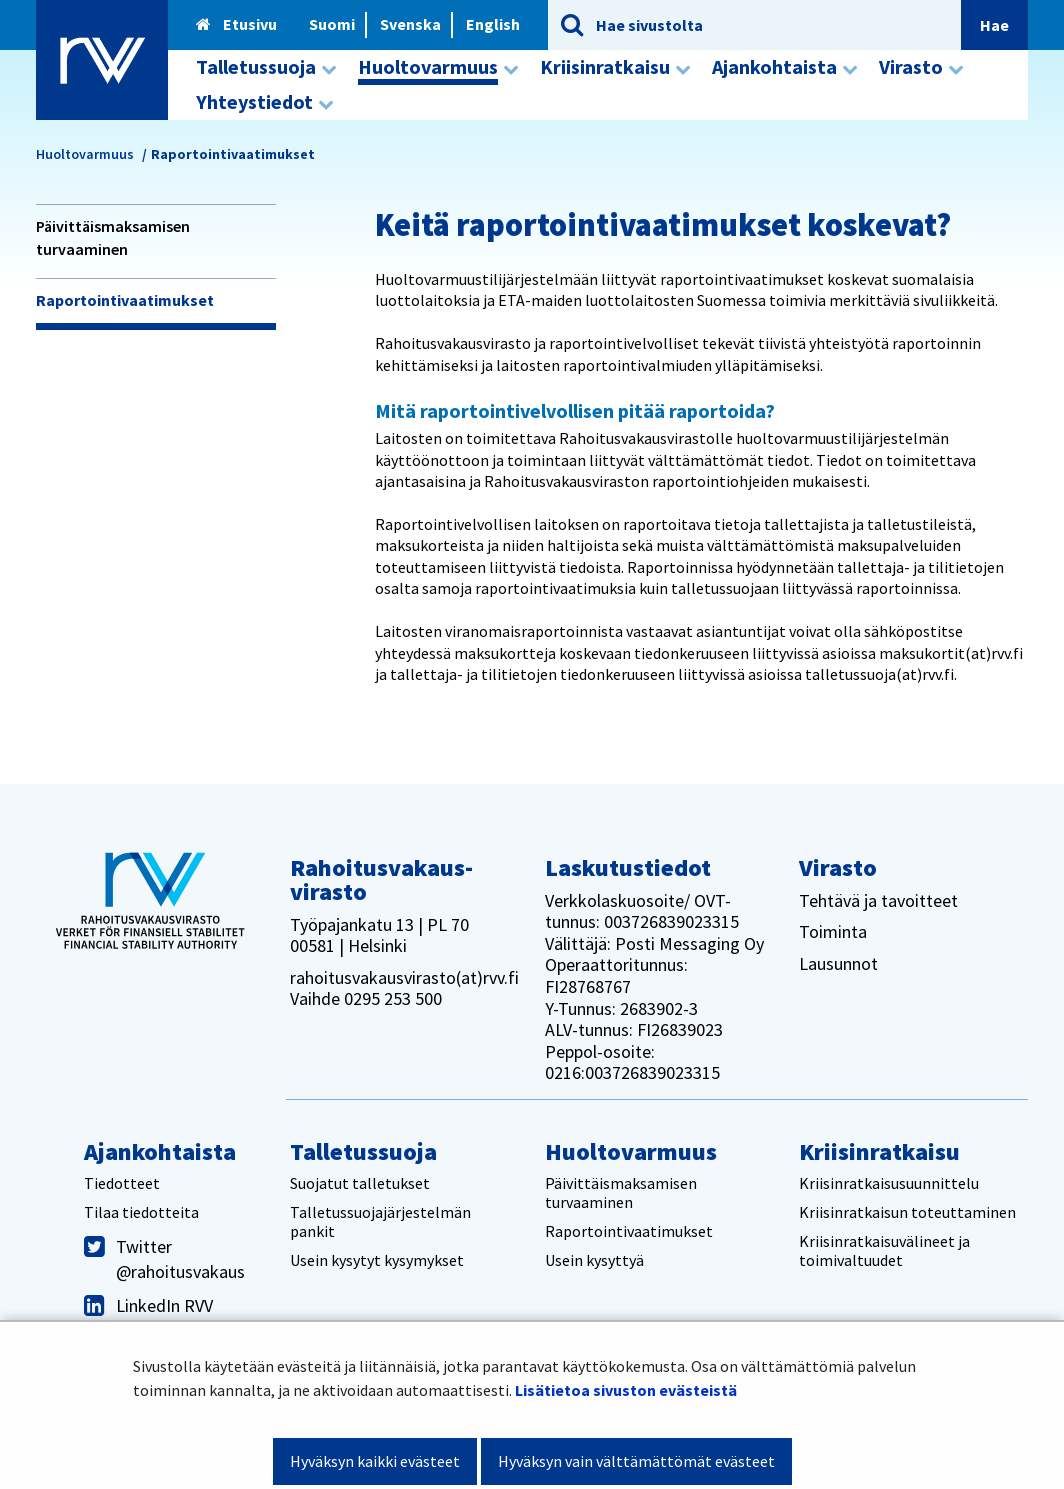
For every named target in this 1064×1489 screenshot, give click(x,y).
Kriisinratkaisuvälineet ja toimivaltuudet (884, 1250)
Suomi (332, 24)
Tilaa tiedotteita (141, 1212)
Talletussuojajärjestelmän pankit (380, 1221)
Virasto (838, 867)
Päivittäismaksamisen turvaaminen (113, 237)
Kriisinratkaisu (879, 1151)
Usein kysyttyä (594, 1260)
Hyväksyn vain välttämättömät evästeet (636, 1461)
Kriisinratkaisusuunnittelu (889, 1183)
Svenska (410, 24)
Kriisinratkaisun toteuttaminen (907, 1212)
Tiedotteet (122, 1183)
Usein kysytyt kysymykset (377, 1260)
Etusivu (236, 24)
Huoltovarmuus (85, 154)
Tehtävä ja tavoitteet (878, 900)
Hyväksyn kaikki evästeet (375, 1461)
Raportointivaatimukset (125, 300)
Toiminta (833, 931)
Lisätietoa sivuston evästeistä (626, 1390)
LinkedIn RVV (164, 1305)
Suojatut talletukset (360, 1183)
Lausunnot (838, 963)
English (493, 24)
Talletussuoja (363, 1151)
